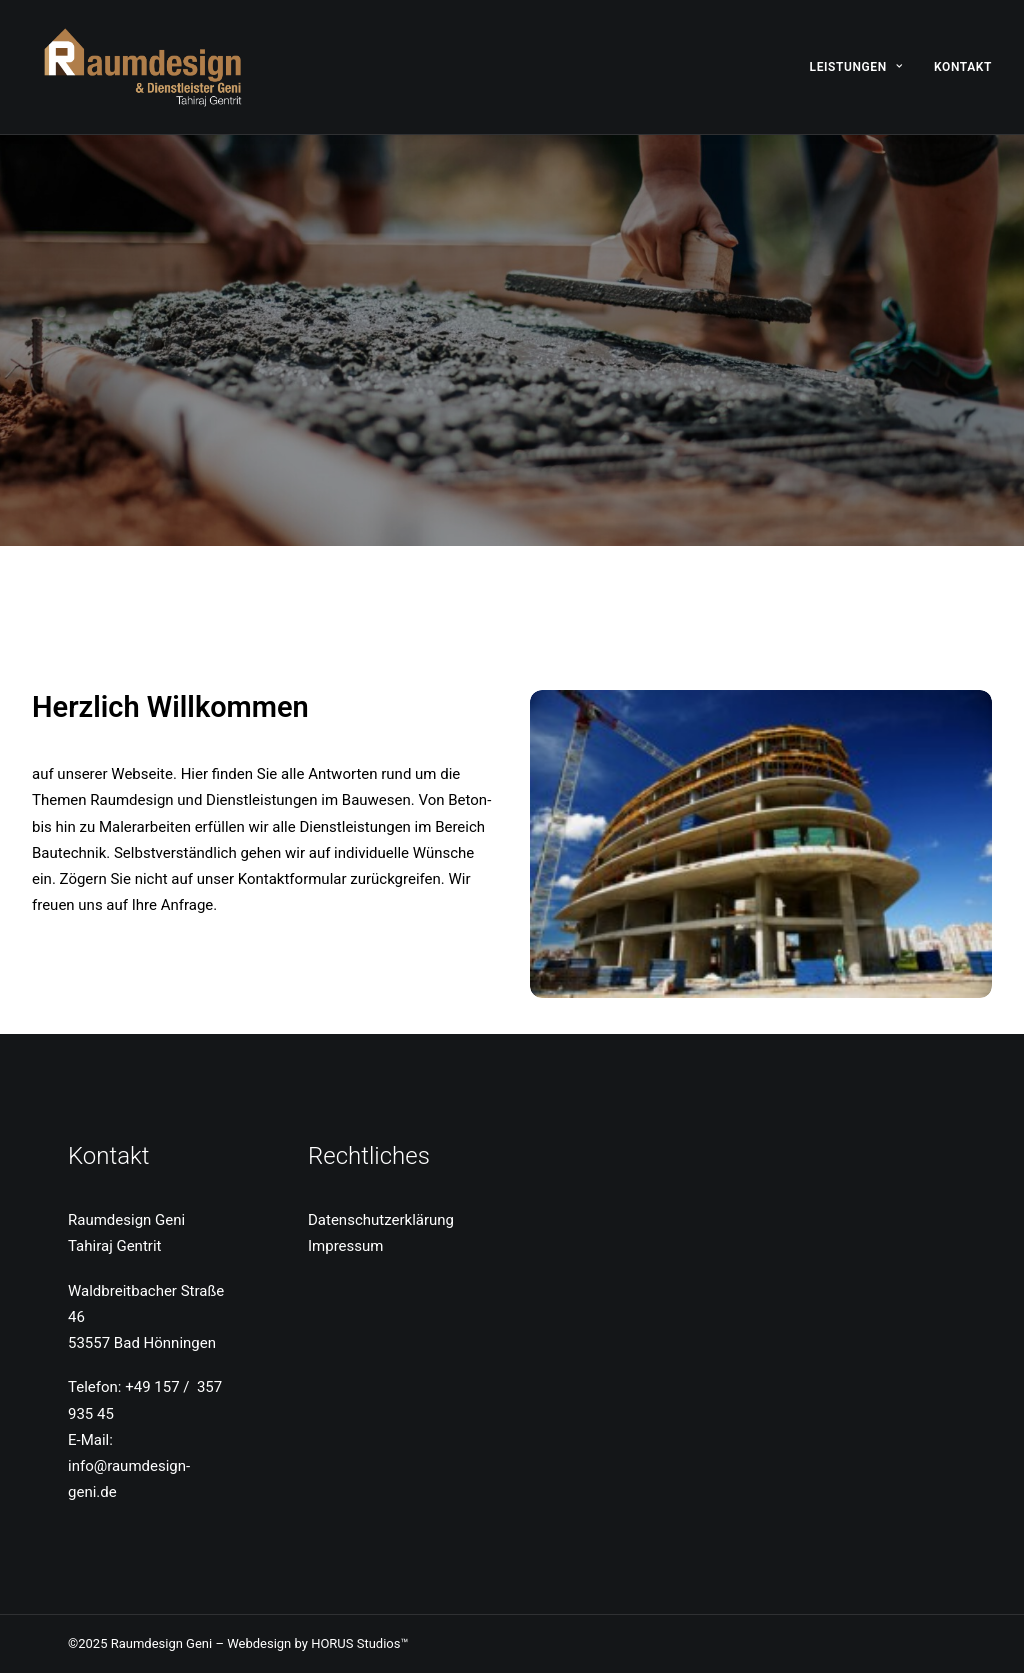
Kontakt (963, 67)
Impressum (345, 1246)
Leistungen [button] (856, 67)
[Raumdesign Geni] (144, 67)
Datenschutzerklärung (381, 1220)
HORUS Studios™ (360, 1643)
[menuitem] (863, 67)
